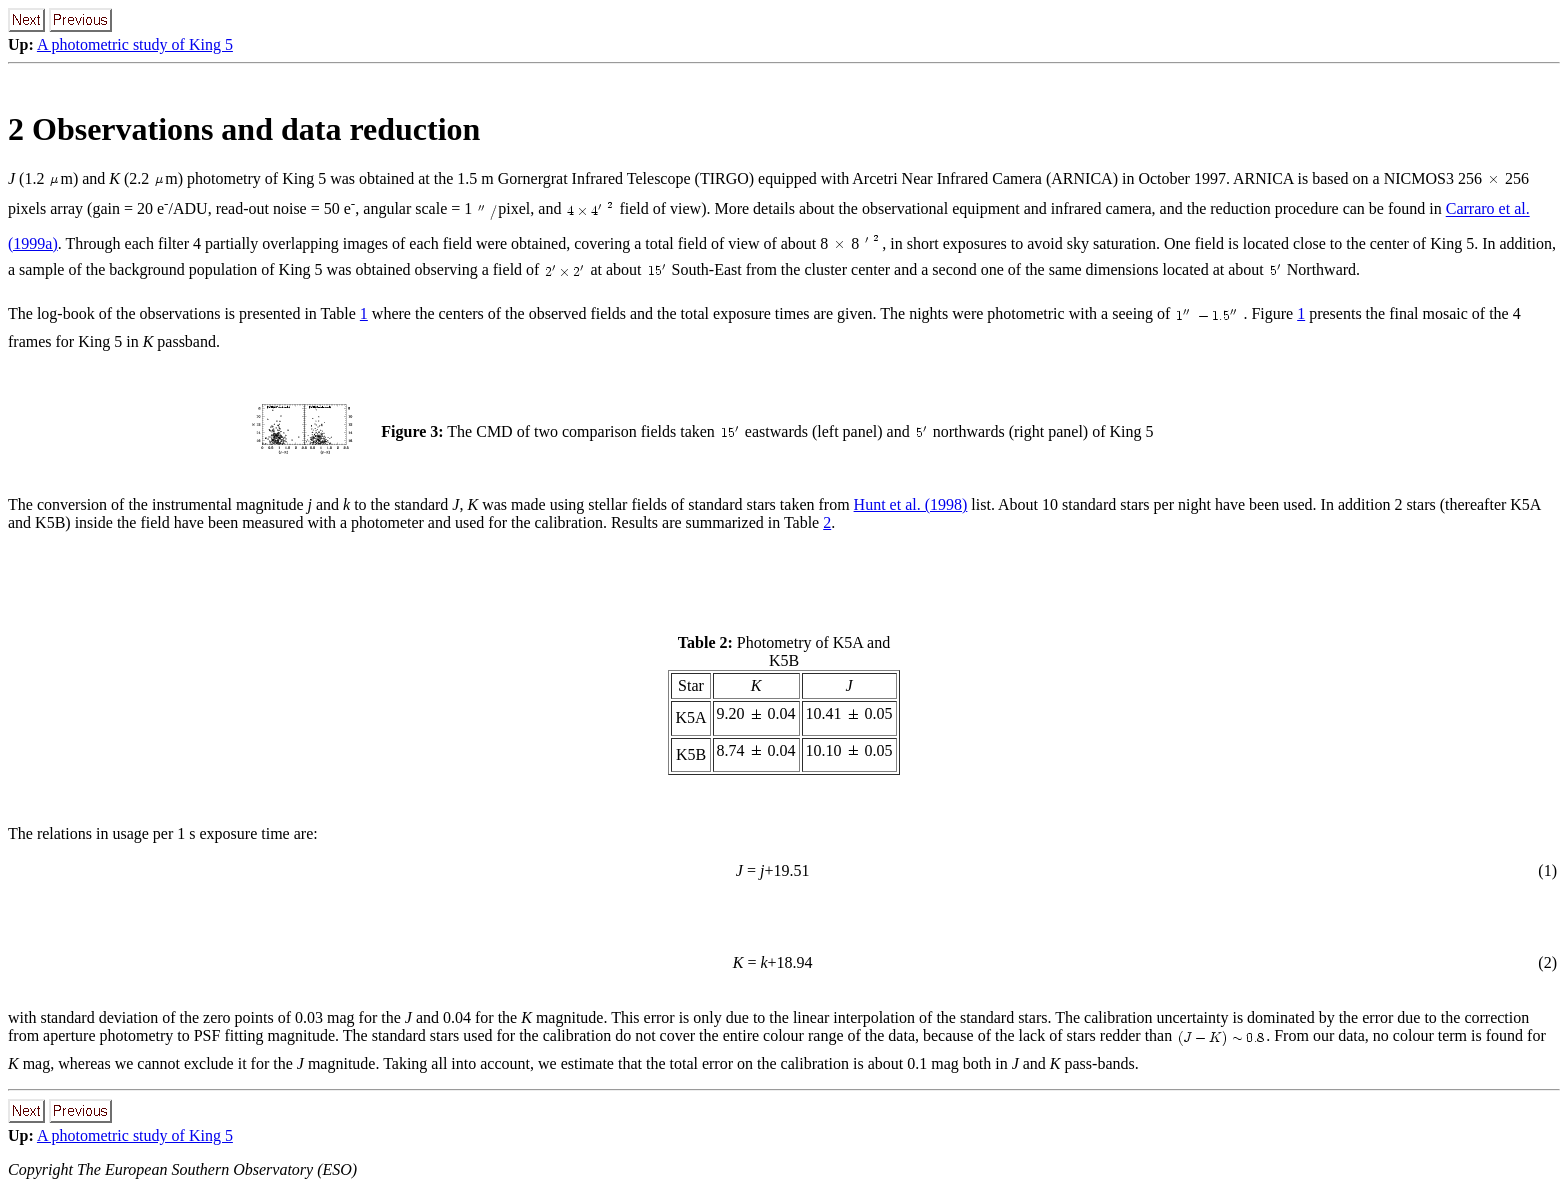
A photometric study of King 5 (135, 44)
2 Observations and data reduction (244, 129)
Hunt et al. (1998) (911, 504)
